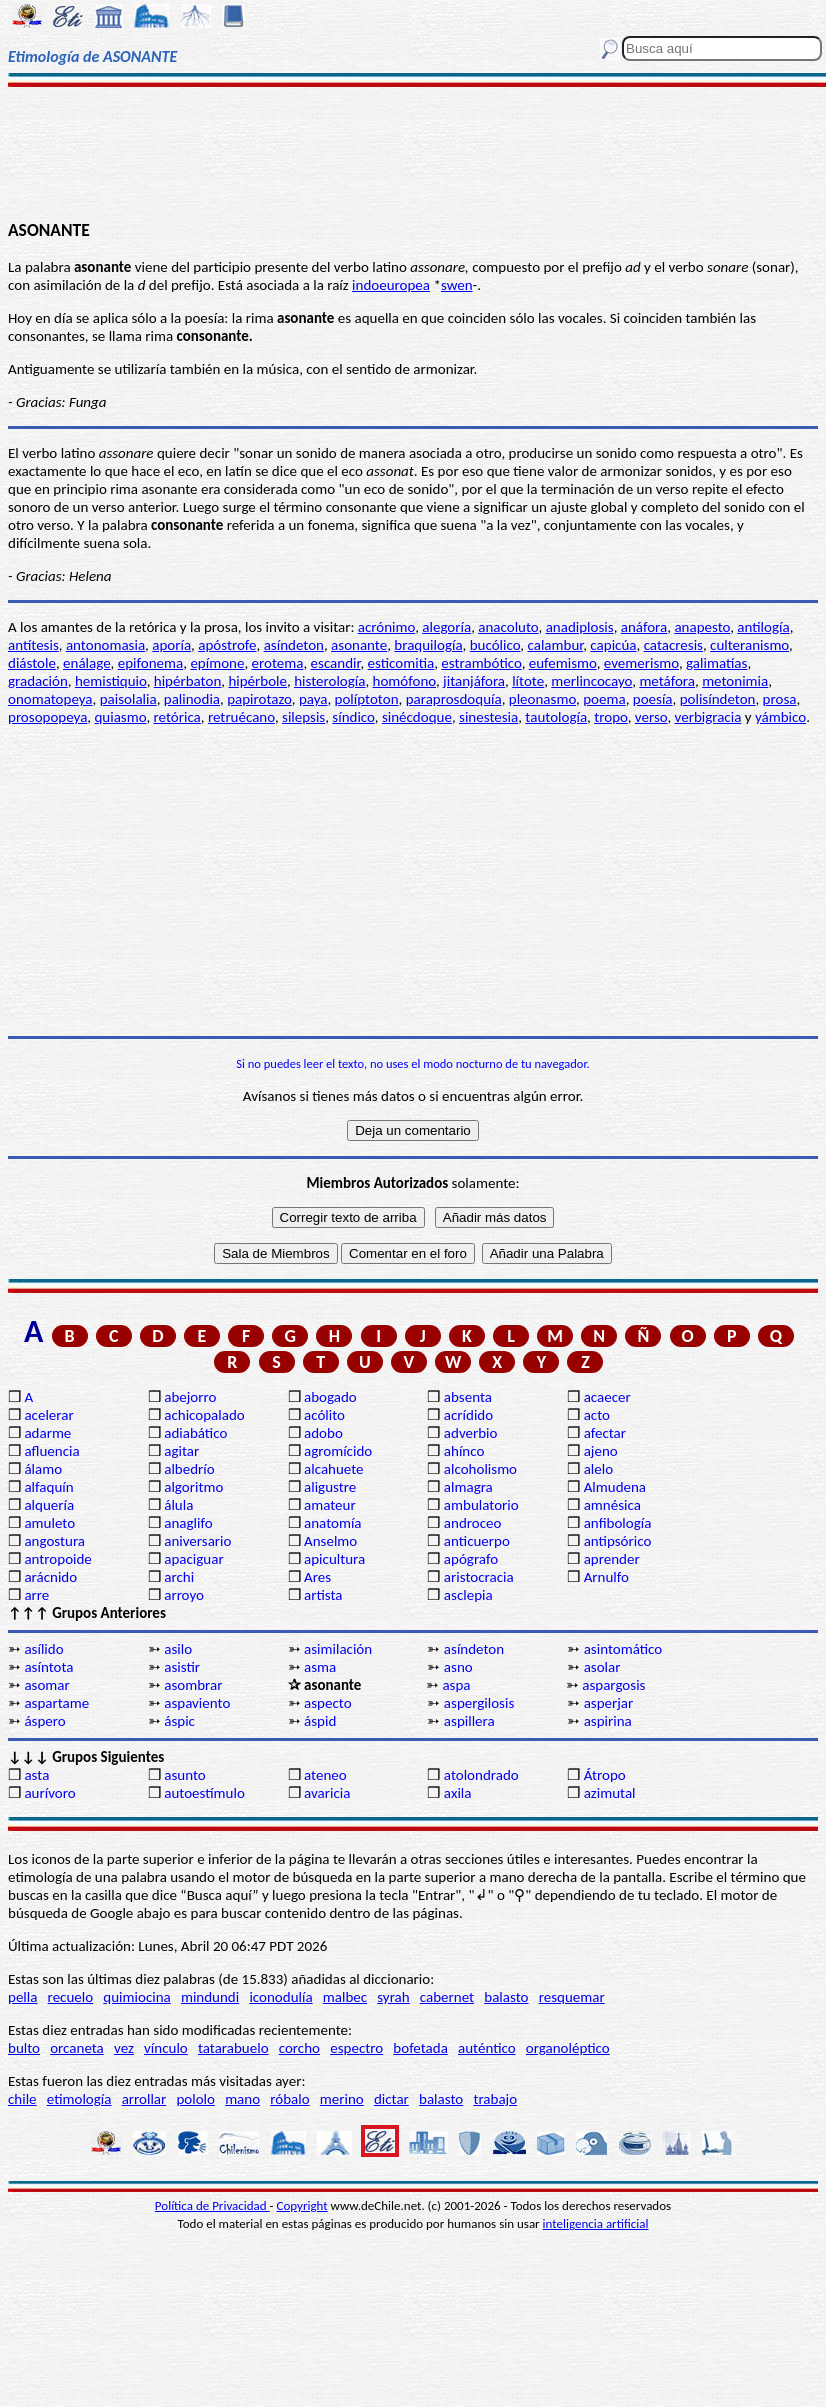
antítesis (33, 645)
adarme (47, 1433)
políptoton (367, 699)
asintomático (623, 1649)
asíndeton (294, 645)
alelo (598, 1469)
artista (323, 1595)
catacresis (673, 645)
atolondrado (481, 1775)
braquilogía (428, 645)
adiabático (195, 1433)
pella (22, 1997)
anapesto (702, 627)
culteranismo (749, 645)
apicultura (334, 1559)
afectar (605, 1433)
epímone (217, 663)
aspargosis (613, 1685)
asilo (178, 1649)
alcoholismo (480, 1469)
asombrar (193, 1685)
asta (36, 1775)
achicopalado (204, 1415)
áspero (44, 1721)
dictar (391, 2099)
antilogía (763, 627)
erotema (278, 663)
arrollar (144, 2099)
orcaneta (77, 2048)
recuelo (71, 1997)
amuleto (49, 1523)
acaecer (607, 1397)
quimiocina (136, 1997)
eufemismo (563, 663)
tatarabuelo (233, 2048)
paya (313, 699)
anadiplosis (580, 627)
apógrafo (471, 1559)
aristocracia (479, 1577)
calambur (556, 645)
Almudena (615, 1487)
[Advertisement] (413, 152)
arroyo (184, 1595)
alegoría (446, 627)
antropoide (57, 1559)
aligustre (330, 1487)
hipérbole (257, 681)
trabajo (495, 2099)
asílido (43, 1649)
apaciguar (193, 1559)
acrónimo (386, 627)
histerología (329, 681)
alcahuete (334, 1469)
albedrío (189, 1469)
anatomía (333, 1523)
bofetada (420, 2048)
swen (457, 285)
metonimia (735, 681)
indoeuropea (391, 285)
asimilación (338, 1649)
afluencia (51, 1451)
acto (597, 1415)
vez (124, 2048)
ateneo (325, 1775)
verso (651, 717)
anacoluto (508, 627)
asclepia (468, 1595)
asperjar (609, 1703)
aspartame (56, 1703)
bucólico (495, 645)
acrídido (468, 1415)
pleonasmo (542, 699)
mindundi (210, 1997)
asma (320, 1667)
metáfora (667, 681)
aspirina (608, 1721)
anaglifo (188, 1523)
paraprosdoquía (454, 699)
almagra (468, 1487)
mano (242, 2099)
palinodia (192, 699)
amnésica (612, 1505)
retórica (177, 717)
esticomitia (401, 663)
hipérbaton (188, 681)
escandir (336, 663)
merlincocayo (591, 681)
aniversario (197, 1541)
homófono (404, 681)
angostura (54, 1541)
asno (458, 1667)
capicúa (613, 645)
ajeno (601, 1451)
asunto (184, 1775)
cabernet (447, 1997)
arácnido (50, 1577)
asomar (46, 1685)
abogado (330, 1397)
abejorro (190, 1397)
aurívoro (49, 1793)
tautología (556, 717)
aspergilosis (479, 1703)
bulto (24, 2048)
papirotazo (259, 699)
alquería (49, 1505)
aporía (171, 645)
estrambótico (481, 663)
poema (604, 699)
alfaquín (48, 1487)
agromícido (338, 1451)
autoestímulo (204, 1793)
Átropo (605, 1775)
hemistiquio (111, 681)
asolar (602, 1667)
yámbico (780, 717)
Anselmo (330, 1541)
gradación (38, 681)
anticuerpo (477, 1541)
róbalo (289, 2099)
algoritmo (193, 1487)
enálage (87, 663)
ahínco (464, 1451)
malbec (345, 1997)
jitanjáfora (474, 681)
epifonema (150, 663)
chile (22, 2099)
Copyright (302, 2205)
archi (179, 1577)
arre (36, 1595)
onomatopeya (50, 699)
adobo (323, 1433)
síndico (353, 717)
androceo (473, 1523)
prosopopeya (47, 717)
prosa (780, 699)
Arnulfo (606, 1577)
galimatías (716, 663)
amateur (330, 1505)
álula (178, 1505)
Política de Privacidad (212, 2205)
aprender (612, 1559)
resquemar (572, 1997)
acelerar (48, 1415)
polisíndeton (718, 699)
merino (342, 2099)
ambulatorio (481, 1505)
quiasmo (120, 717)
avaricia (327, 1793)
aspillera (469, 1721)
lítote (528, 681)
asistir (182, 1667)
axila (458, 1793)
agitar (181, 1451)
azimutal (610, 1793)
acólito (324, 1415)
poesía (653, 699)
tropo (610, 717)
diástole (32, 663)
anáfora (644, 627)
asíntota (48, 1667)
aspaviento (197, 1703)
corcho (299, 2048)
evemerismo (641, 663)
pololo (195, 2099)
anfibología (618, 1523)
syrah (393, 1997)
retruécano (241, 717)
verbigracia (708, 717)
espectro (356, 2048)
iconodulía (280, 1997)
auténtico (487, 2048)
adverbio (471, 1433)
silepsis (303, 717)
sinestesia (488, 717)
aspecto (328, 1703)
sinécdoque (417, 717)
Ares (317, 1577)
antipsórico (618, 1541)
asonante (359, 645)
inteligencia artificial (596, 2223)
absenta (468, 1397)
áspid (320, 1721)
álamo (43, 1469)
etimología (79, 2099)
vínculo (166, 2048)
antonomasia (105, 645)
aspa (456, 1685)
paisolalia (128, 699)
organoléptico (568, 2048)
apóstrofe (227, 645)
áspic (179, 1721)
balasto (506, 1997)
